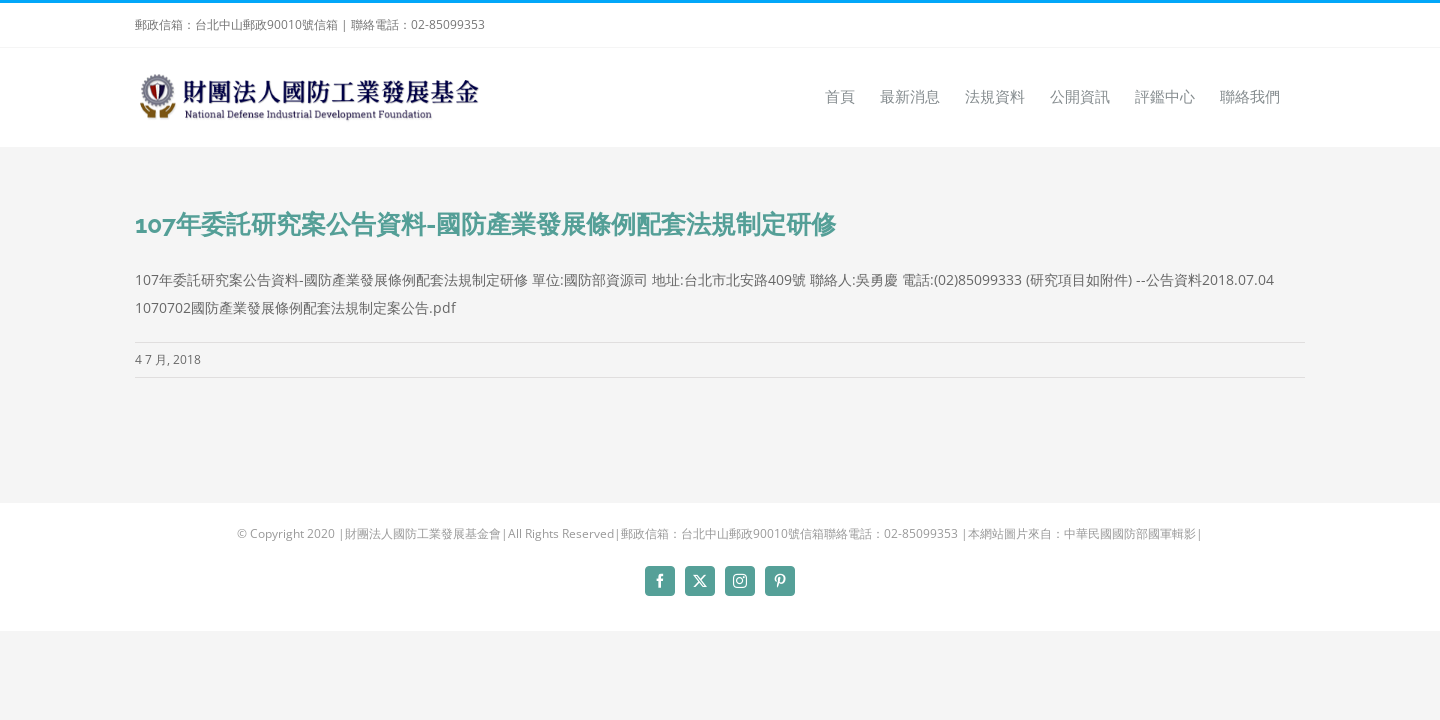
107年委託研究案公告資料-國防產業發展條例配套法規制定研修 (485, 224)
